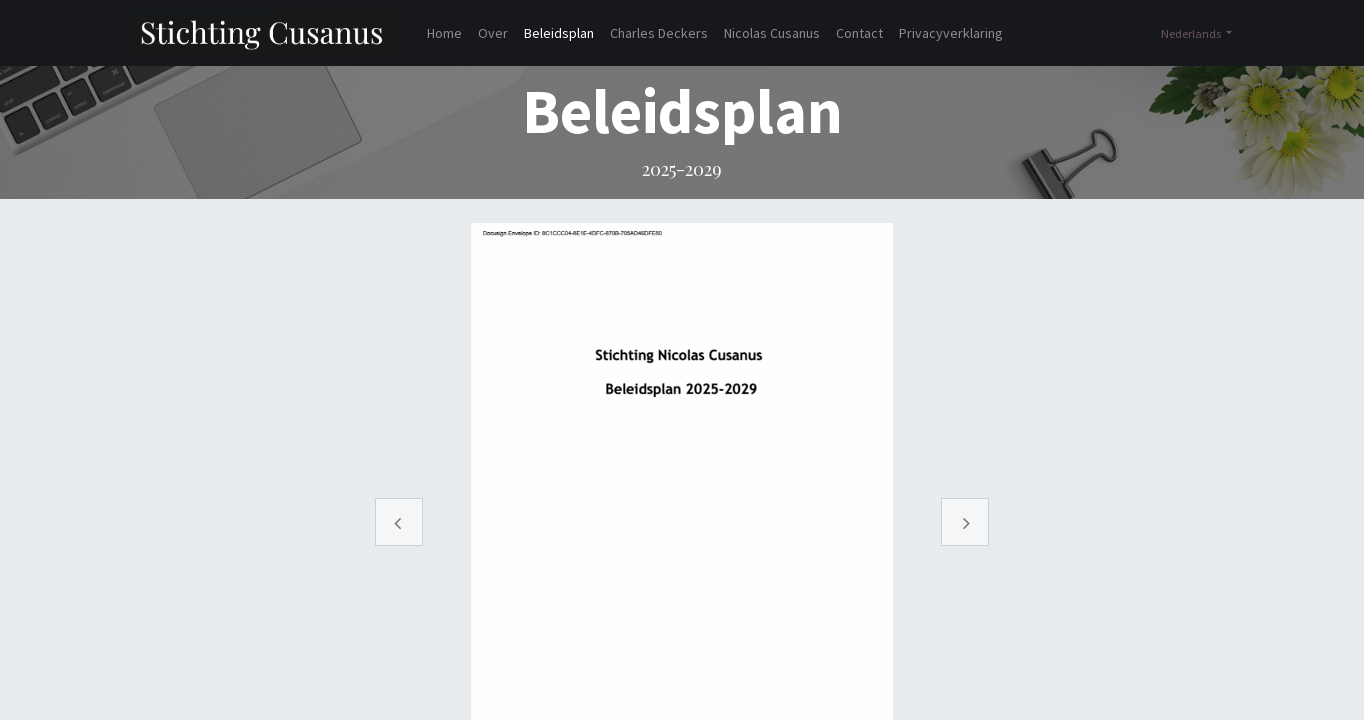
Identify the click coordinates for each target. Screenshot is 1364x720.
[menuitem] (444, 33)
